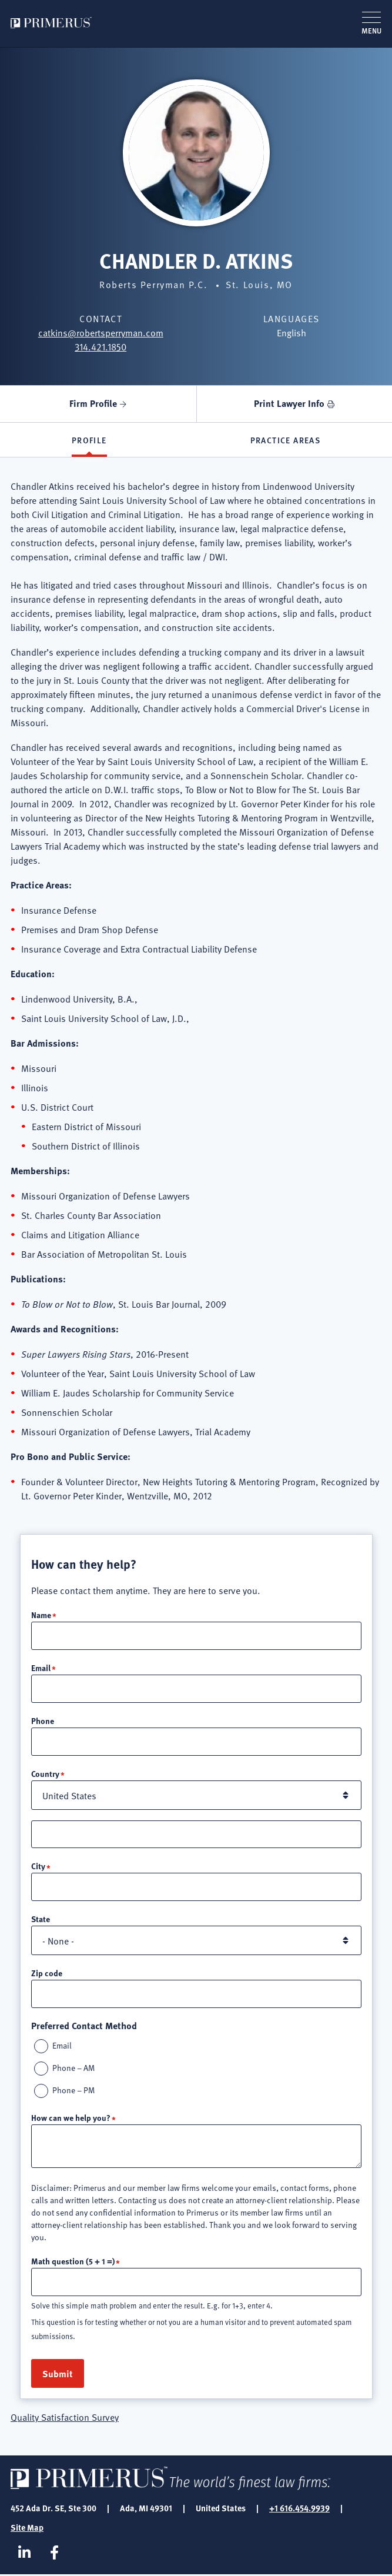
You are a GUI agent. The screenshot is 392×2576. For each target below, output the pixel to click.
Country (45, 1774)
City (38, 1867)
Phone (42, 1721)
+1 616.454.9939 (299, 2509)
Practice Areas (285, 440)
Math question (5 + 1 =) (73, 2262)
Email (41, 1668)
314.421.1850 (100, 346)
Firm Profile (93, 403)
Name (41, 1615)
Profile (89, 440)
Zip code (46, 1974)
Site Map (27, 2528)
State (40, 1920)
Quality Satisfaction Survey (65, 2417)
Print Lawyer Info (289, 403)
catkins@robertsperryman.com (100, 332)
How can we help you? (70, 2118)
